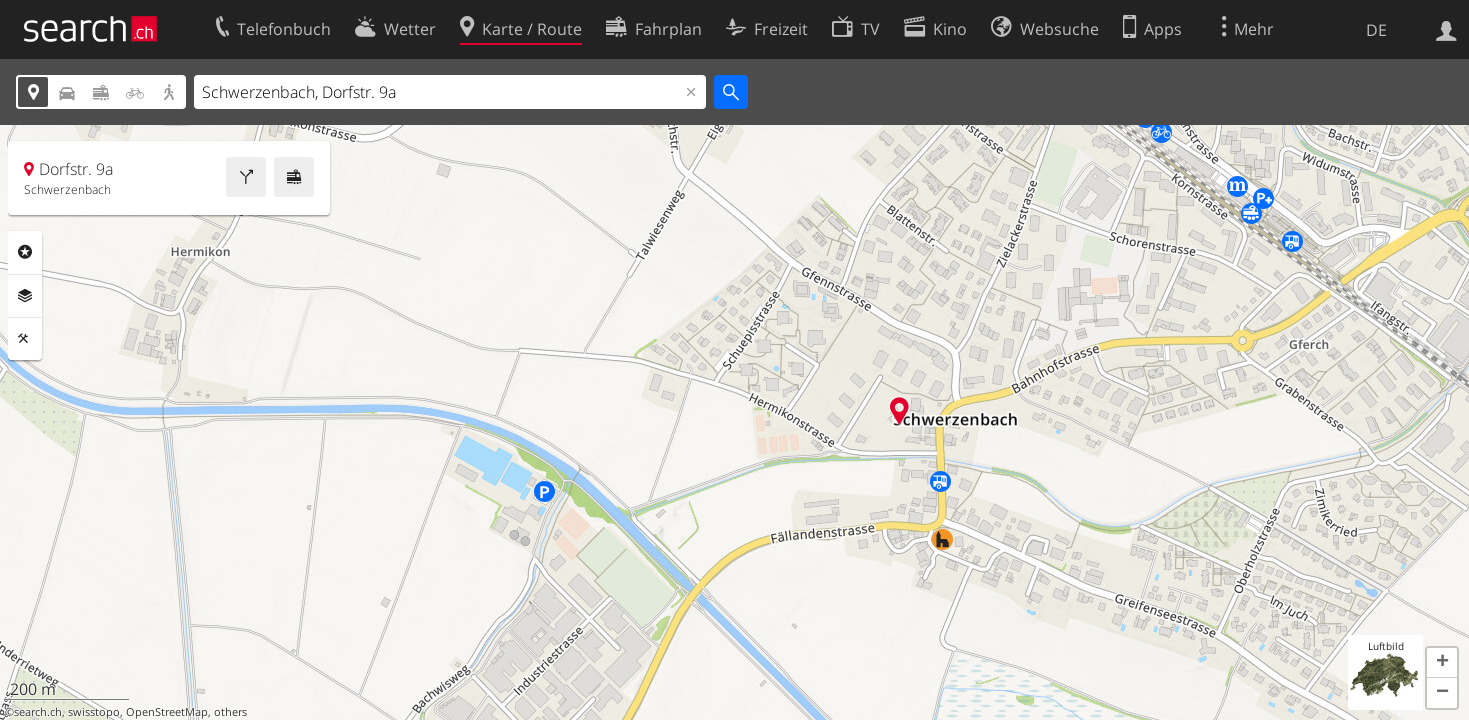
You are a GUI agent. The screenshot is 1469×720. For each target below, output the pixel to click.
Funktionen (25, 339)
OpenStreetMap (167, 712)
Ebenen (25, 296)
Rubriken (25, 252)
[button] (1442, 663)
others (230, 712)
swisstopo (94, 712)
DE (1376, 30)
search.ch (38, 712)
